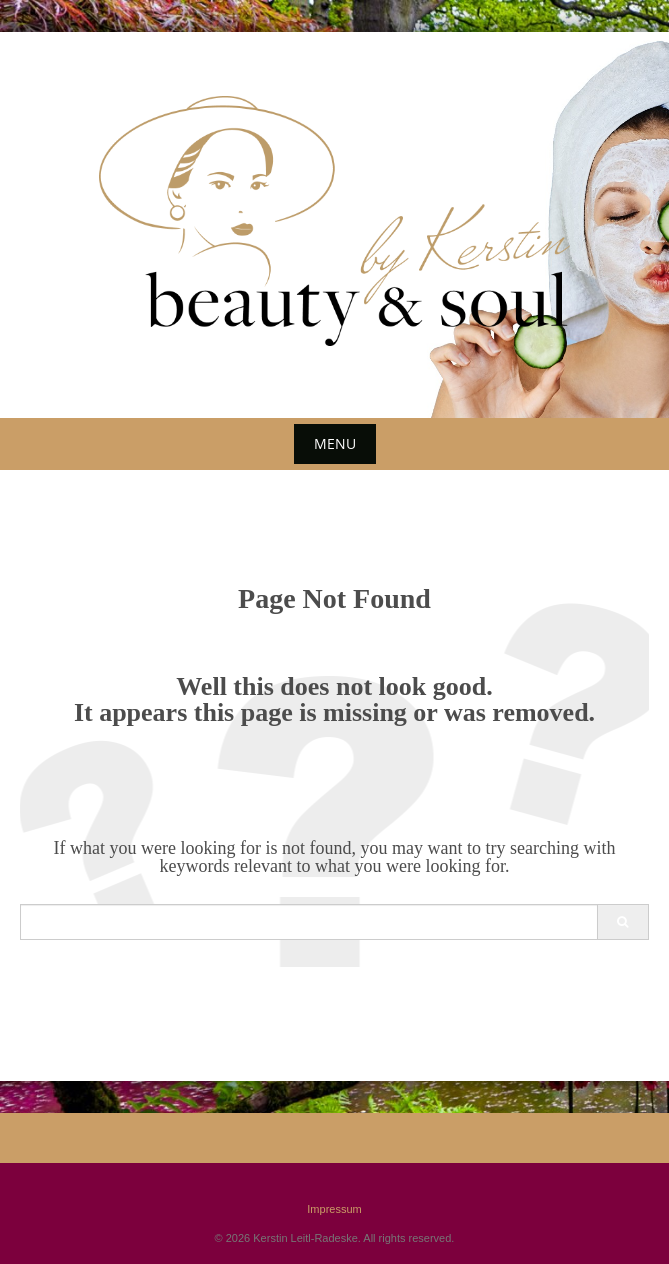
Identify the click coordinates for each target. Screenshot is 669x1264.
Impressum (334, 1209)
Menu (335, 443)
